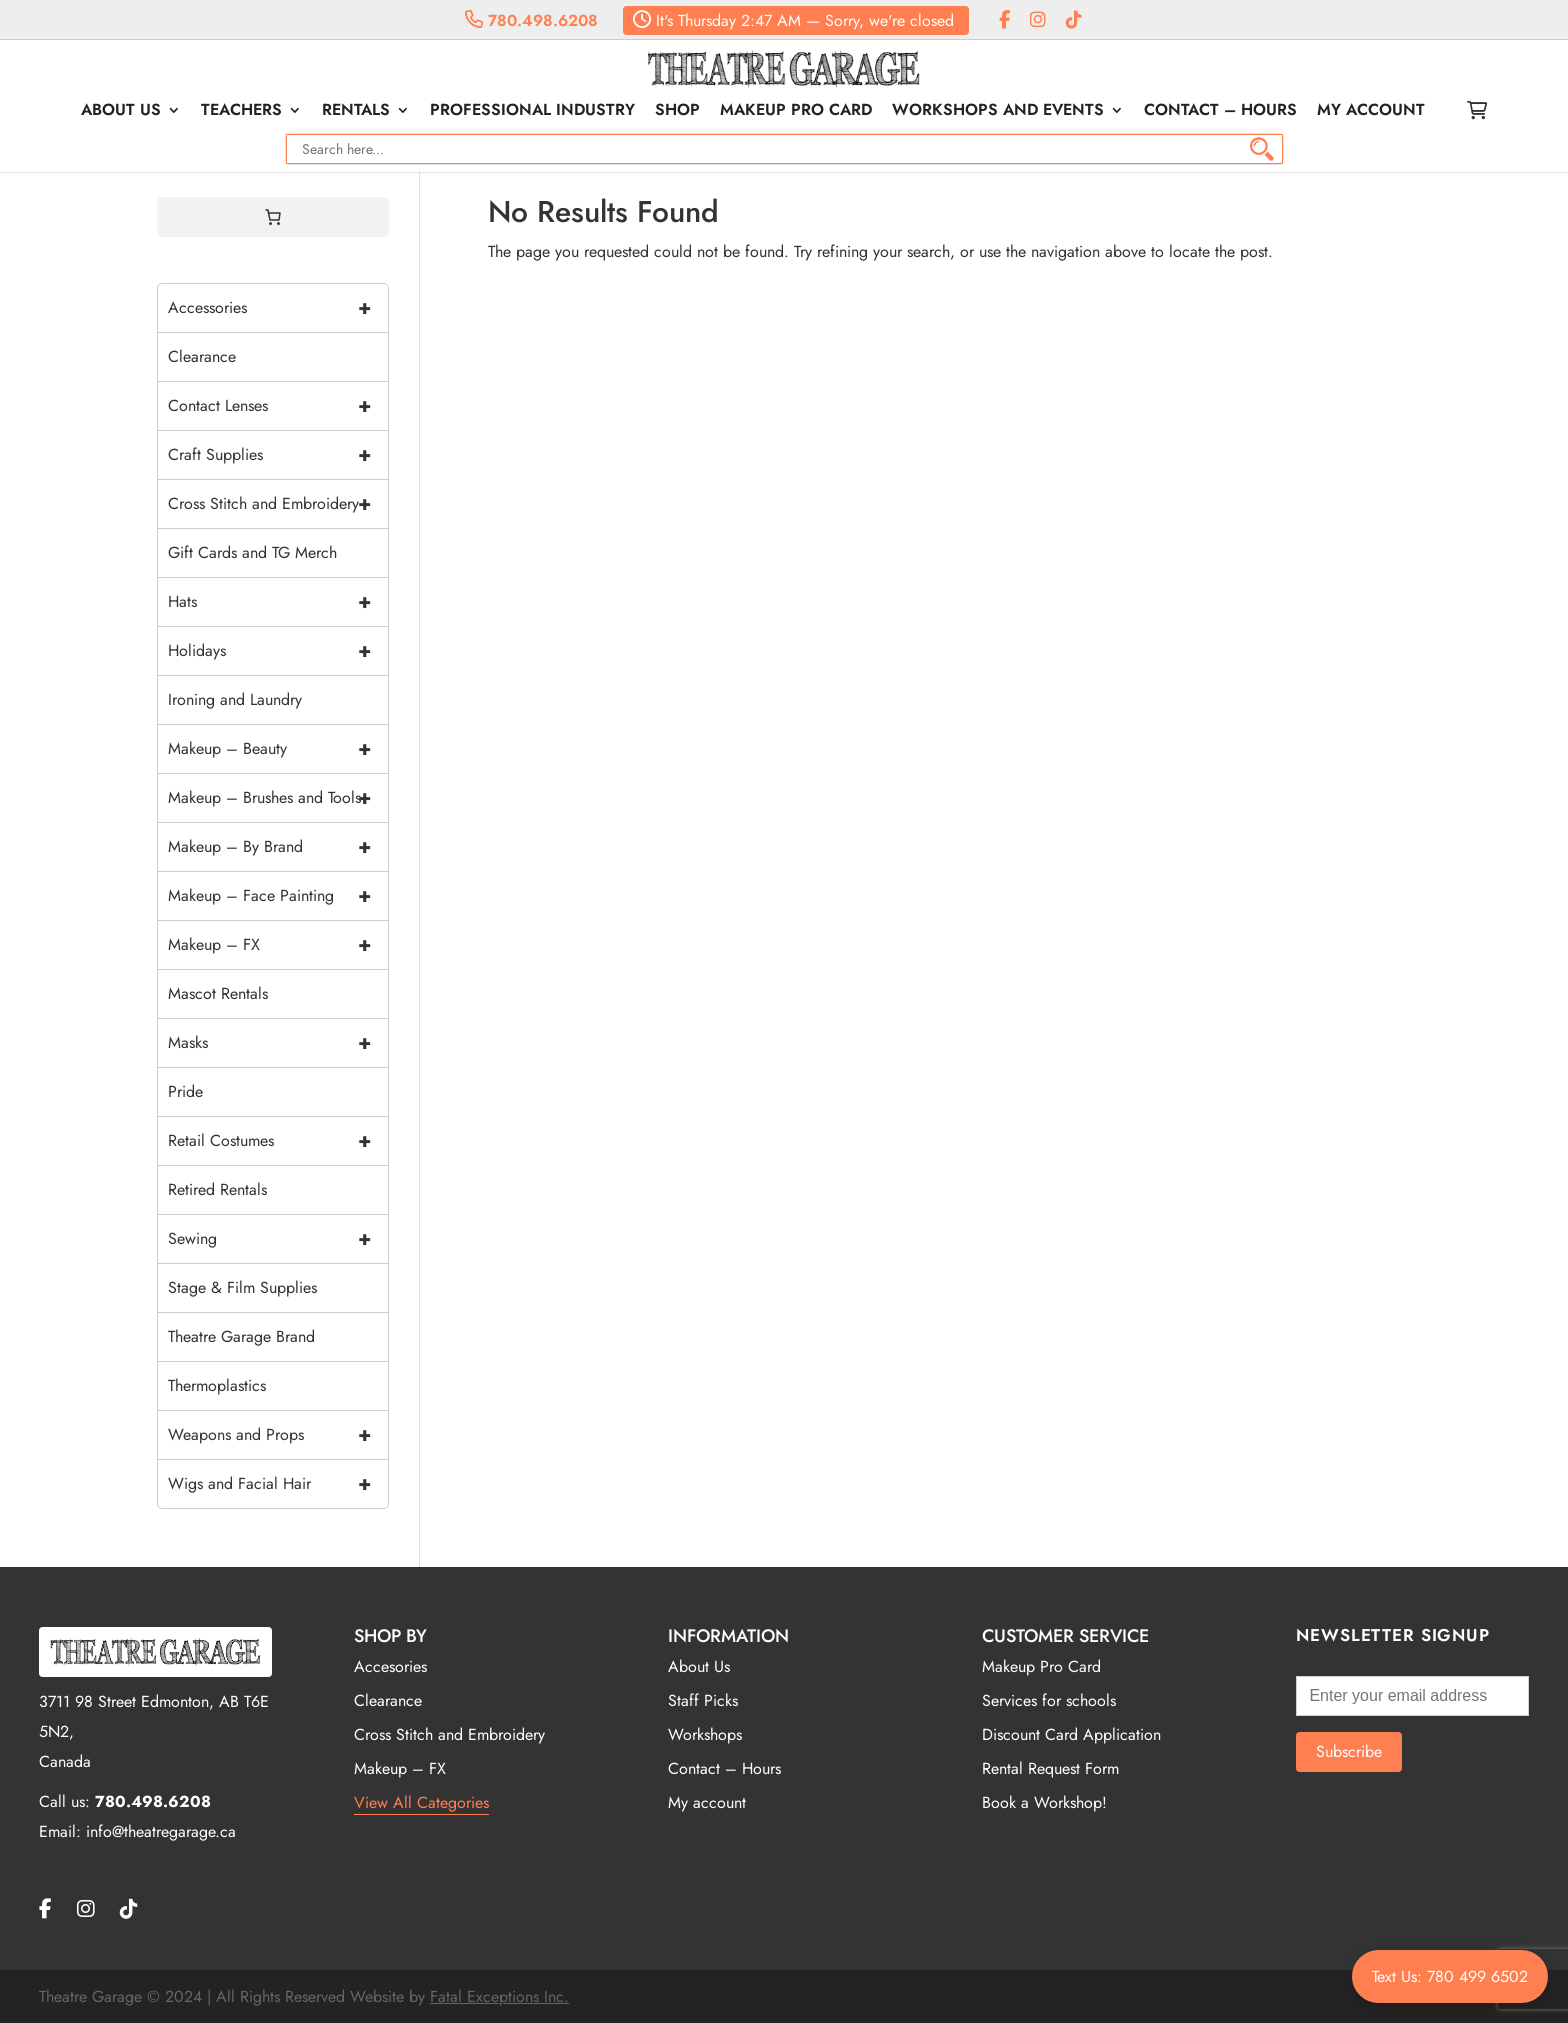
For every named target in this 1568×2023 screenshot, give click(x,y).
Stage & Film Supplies (242, 1287)
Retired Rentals (217, 1189)
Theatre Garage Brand (241, 1336)
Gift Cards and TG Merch (252, 552)
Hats (278, 602)
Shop (677, 112)
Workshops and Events (998, 112)
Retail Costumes (278, 1141)
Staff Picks (703, 1700)
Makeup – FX (278, 945)
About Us (121, 112)
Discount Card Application (1071, 1734)
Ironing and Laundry (235, 699)
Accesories (390, 1666)
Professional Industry (532, 112)
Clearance (202, 356)
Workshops (705, 1734)
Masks (278, 1043)
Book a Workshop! (1044, 1802)
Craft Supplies (278, 455)
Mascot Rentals (218, 993)
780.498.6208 (531, 20)
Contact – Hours (1220, 112)
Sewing (278, 1239)
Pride (185, 1091)
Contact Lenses (278, 406)
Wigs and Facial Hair (278, 1484)
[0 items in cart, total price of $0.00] (273, 217)
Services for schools (1049, 1700)
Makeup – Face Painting (278, 896)
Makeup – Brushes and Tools (278, 798)
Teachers (241, 112)
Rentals (356, 112)
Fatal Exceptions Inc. (499, 1996)
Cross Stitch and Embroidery (278, 504)
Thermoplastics (217, 1385)
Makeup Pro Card (796, 112)
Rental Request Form (1050, 1768)
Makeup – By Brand (278, 847)
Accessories (278, 308)
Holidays (278, 651)
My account (1371, 112)
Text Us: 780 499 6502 (1450, 1976)
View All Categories (421, 1802)
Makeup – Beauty (278, 749)
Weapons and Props (278, 1435)
